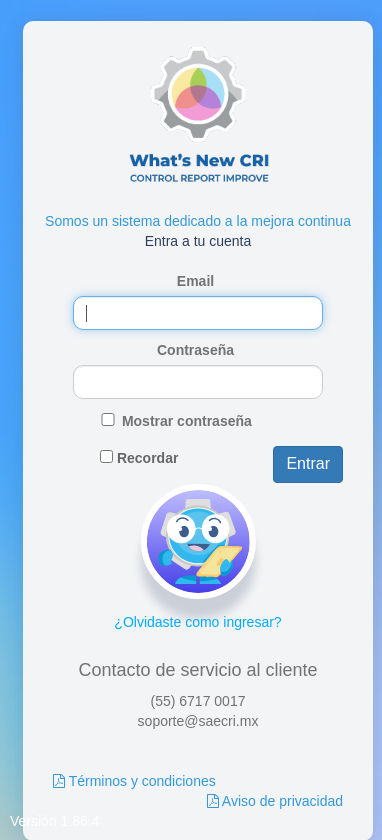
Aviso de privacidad (282, 801)
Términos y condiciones (142, 781)
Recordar (147, 458)
